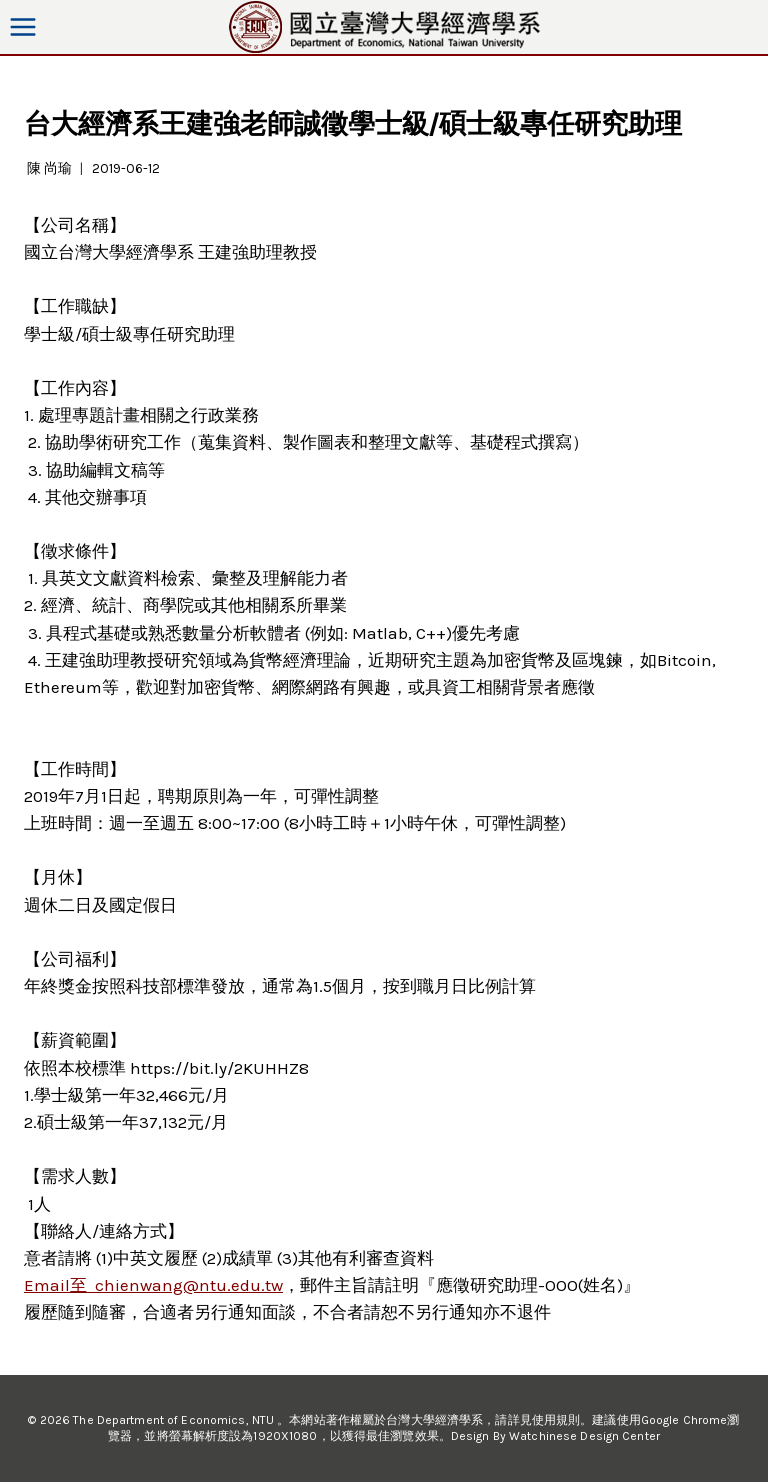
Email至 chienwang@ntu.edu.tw (153, 1285)
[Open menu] (23, 26)
